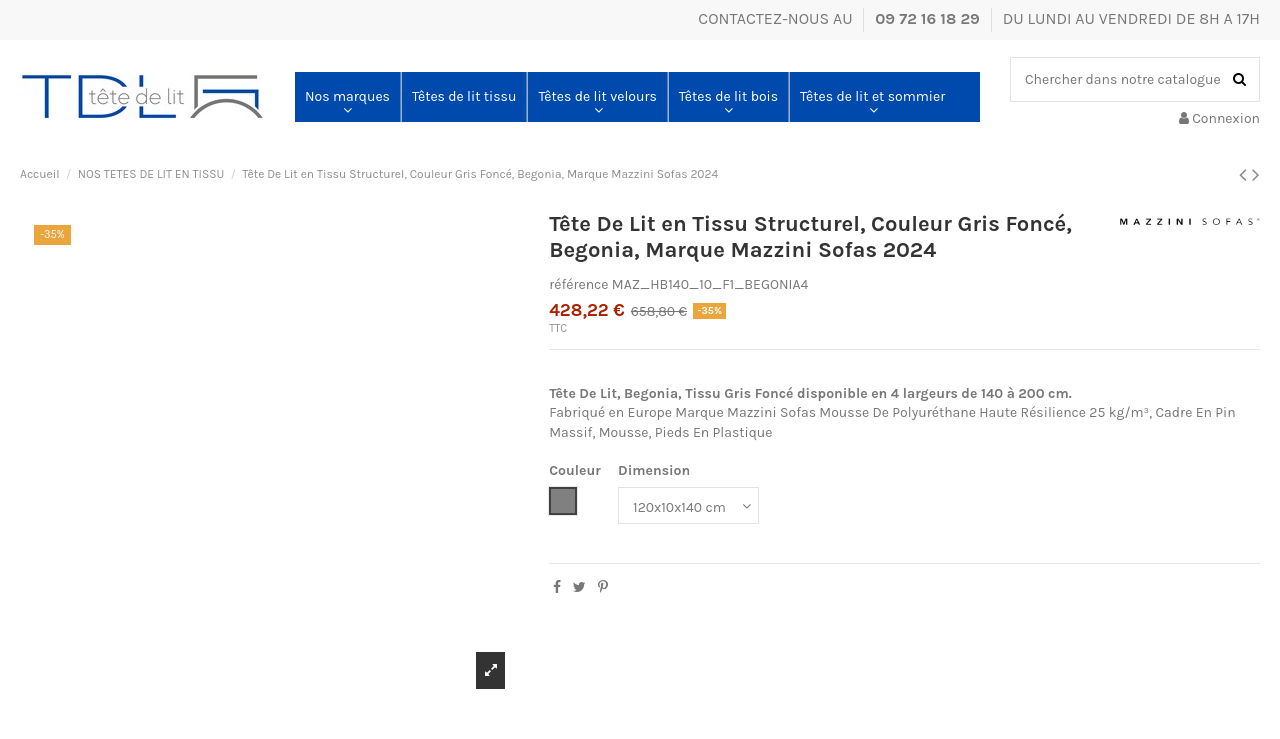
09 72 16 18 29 (929, 18)
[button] (347, 97)
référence (578, 284)
